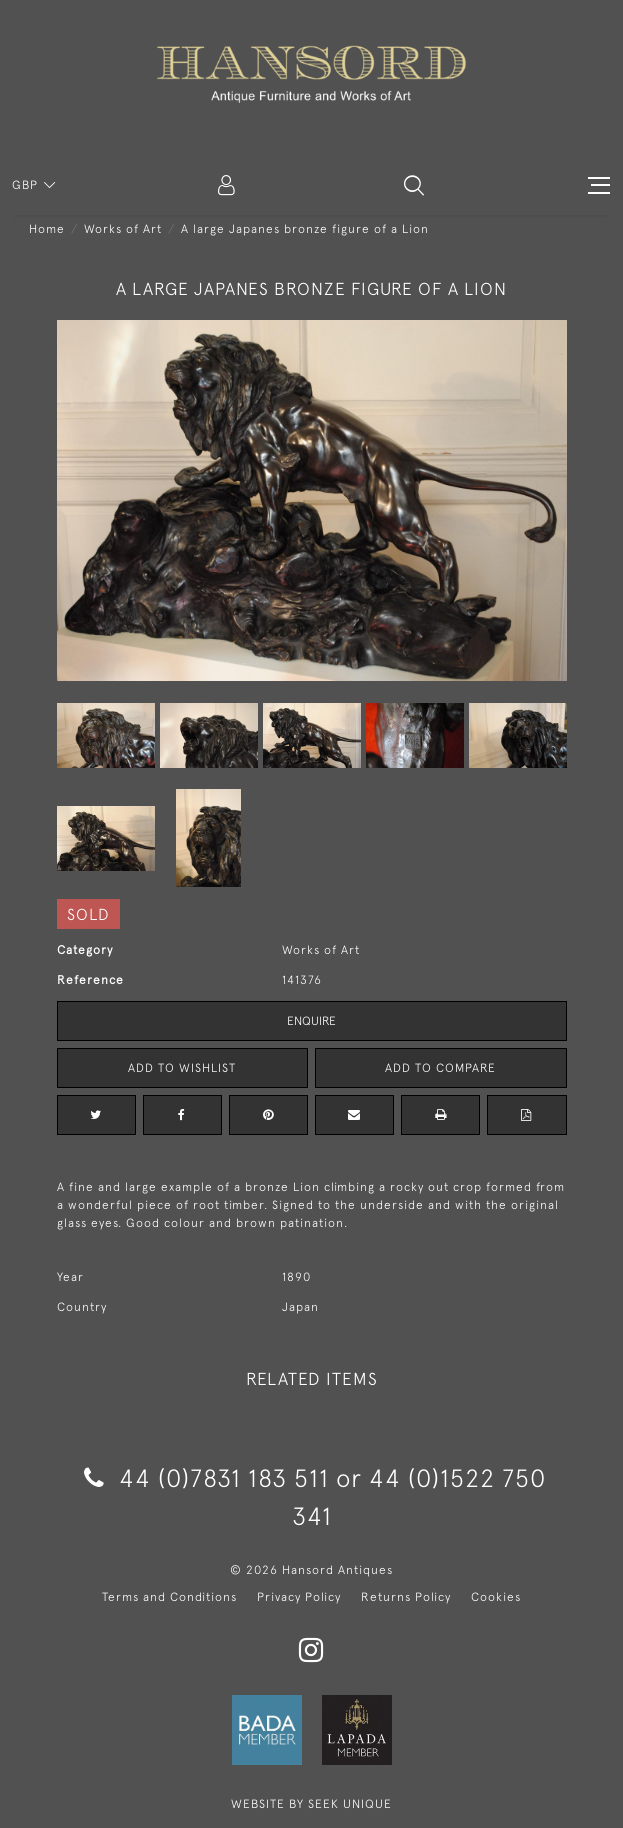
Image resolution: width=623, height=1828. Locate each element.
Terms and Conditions (169, 1597)
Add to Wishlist (182, 1068)
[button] (414, 185)
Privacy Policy (299, 1597)
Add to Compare (440, 1068)
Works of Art (123, 229)
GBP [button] (27, 185)
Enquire (311, 1021)
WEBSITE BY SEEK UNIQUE (311, 1804)
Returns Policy (406, 1597)
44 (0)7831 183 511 (206, 1477)
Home (47, 229)
